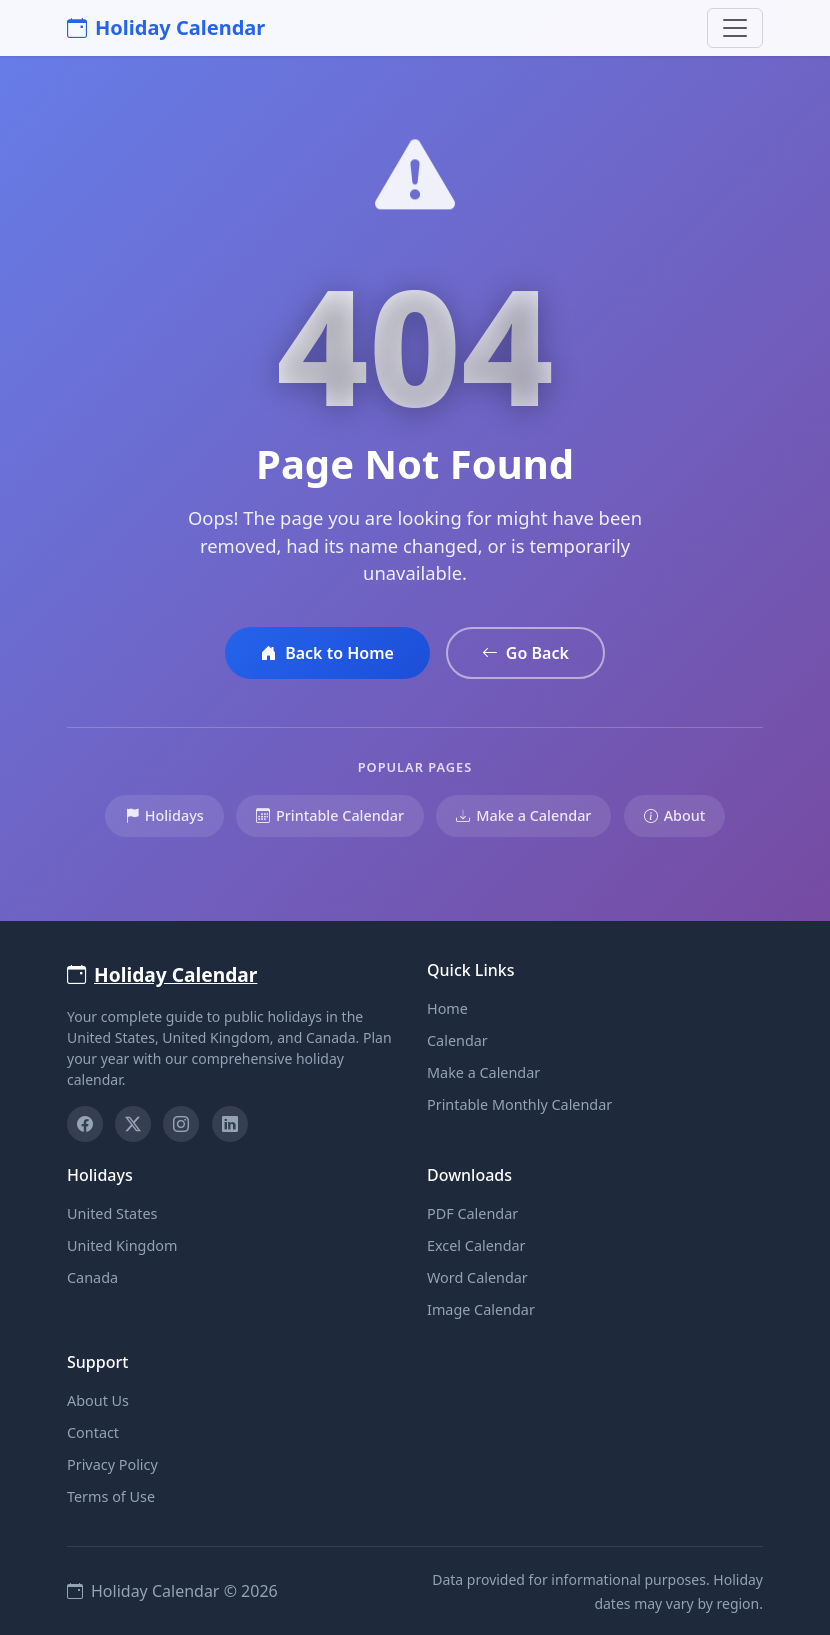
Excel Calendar (476, 1245)
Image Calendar (481, 1309)
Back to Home (327, 653)
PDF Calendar (472, 1213)
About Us (98, 1400)
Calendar (457, 1040)
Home (447, 1008)
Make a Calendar (523, 815)
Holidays (164, 815)
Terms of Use (111, 1496)
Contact (93, 1432)
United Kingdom (122, 1245)
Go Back (525, 653)
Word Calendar (477, 1277)
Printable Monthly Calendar (519, 1104)
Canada (92, 1277)
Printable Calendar (330, 815)
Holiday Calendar (166, 27)
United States (112, 1213)
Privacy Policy (112, 1464)
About (675, 815)
